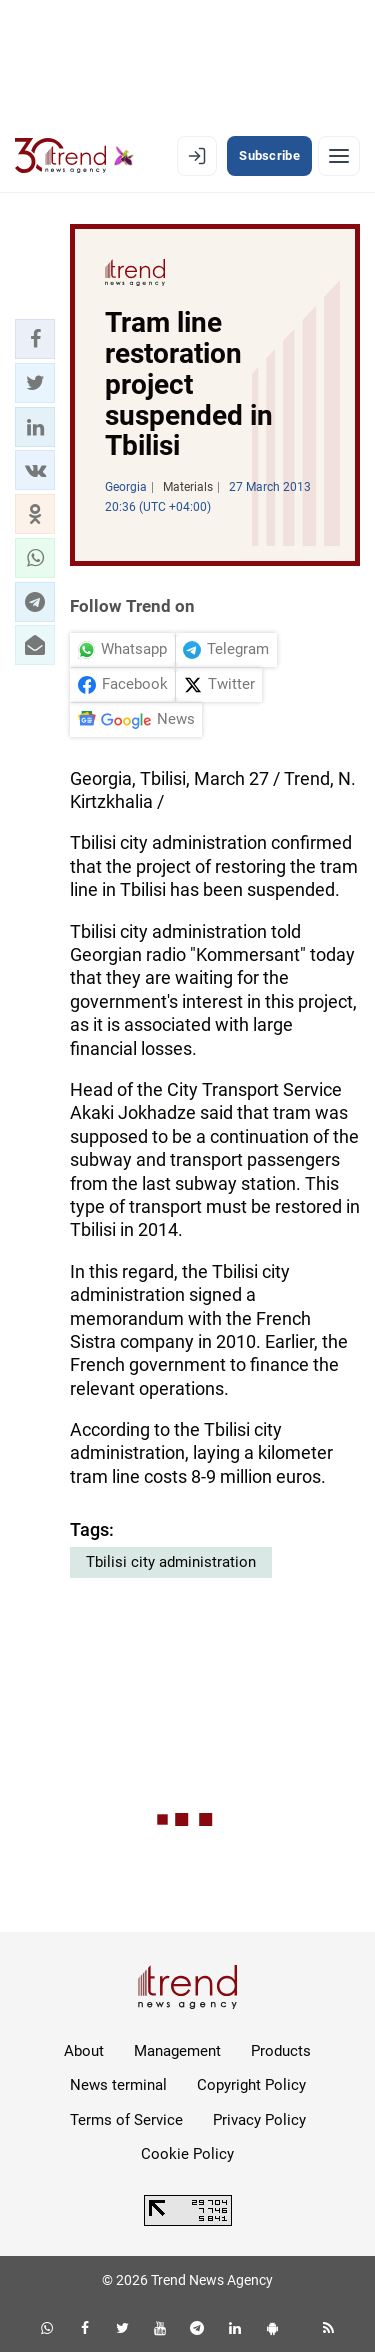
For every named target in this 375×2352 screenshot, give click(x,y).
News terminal (118, 2085)
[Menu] (339, 156)
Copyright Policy (251, 2085)
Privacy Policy (259, 2120)
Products (281, 2051)
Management (177, 2051)
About (84, 2051)
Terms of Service (126, 2120)
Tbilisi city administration (171, 1562)
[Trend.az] (74, 156)
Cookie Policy (187, 2154)
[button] (35, 339)
